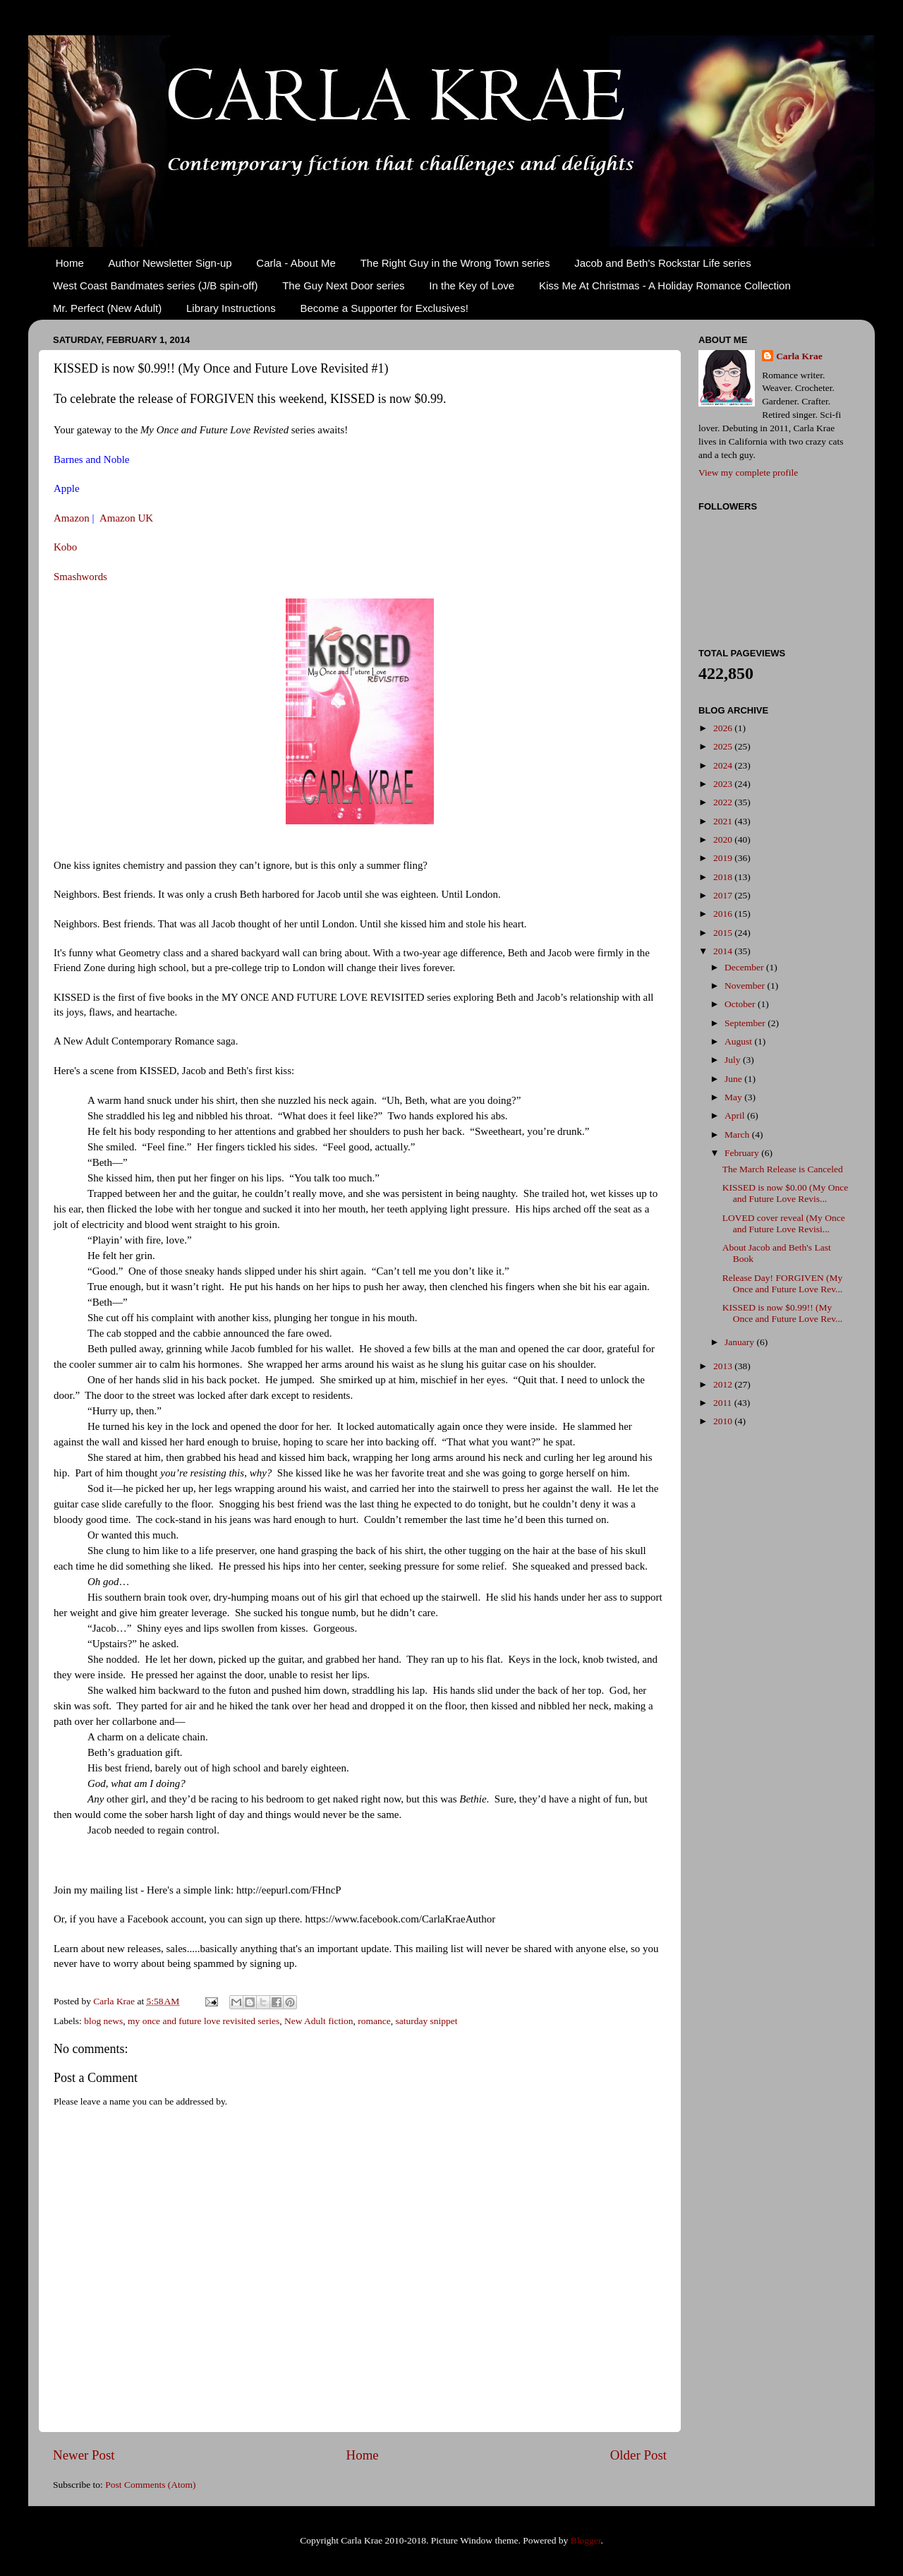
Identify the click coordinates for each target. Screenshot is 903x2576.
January (740, 1342)
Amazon (72, 518)
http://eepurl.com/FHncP (288, 1890)
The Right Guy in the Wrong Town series (455, 263)
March (738, 1134)
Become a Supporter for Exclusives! (384, 308)
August (739, 1041)
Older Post (638, 2455)
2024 (723, 765)
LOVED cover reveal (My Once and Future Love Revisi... (783, 1223)
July (734, 1059)
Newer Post (84, 2455)
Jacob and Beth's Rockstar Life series (662, 263)
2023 (723, 783)
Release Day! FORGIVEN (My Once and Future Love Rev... (782, 1283)
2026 (723, 728)
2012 (723, 1384)
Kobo (65, 547)
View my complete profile (748, 472)
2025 (723, 746)
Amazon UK (126, 518)
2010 (723, 1421)
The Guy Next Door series (343, 285)
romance (374, 2021)
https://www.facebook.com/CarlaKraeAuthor (400, 1919)
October (741, 1004)
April (736, 1115)
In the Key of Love (471, 285)
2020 (723, 839)
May (734, 1097)
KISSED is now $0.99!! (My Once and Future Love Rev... (782, 1313)
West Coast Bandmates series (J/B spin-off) (155, 285)
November (746, 985)
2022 (723, 802)
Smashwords (80, 576)
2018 (723, 877)
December (745, 967)
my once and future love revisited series (203, 2021)
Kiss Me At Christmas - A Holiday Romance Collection (665, 285)
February (743, 1153)
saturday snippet (426, 2021)
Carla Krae (799, 356)
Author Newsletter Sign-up (170, 263)
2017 (723, 895)
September (746, 1023)
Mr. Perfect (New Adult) (107, 308)
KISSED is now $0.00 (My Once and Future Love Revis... (785, 1193)
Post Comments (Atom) (150, 2484)
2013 (723, 1366)
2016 (723, 913)
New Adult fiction (318, 2021)
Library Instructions (231, 308)
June (734, 1078)
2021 (723, 821)
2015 (723, 932)
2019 (723, 858)
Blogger (586, 2540)
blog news (103, 2021)
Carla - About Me (296, 263)
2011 (723, 1402)
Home (70, 263)
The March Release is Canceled (782, 1169)
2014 (723, 951)
